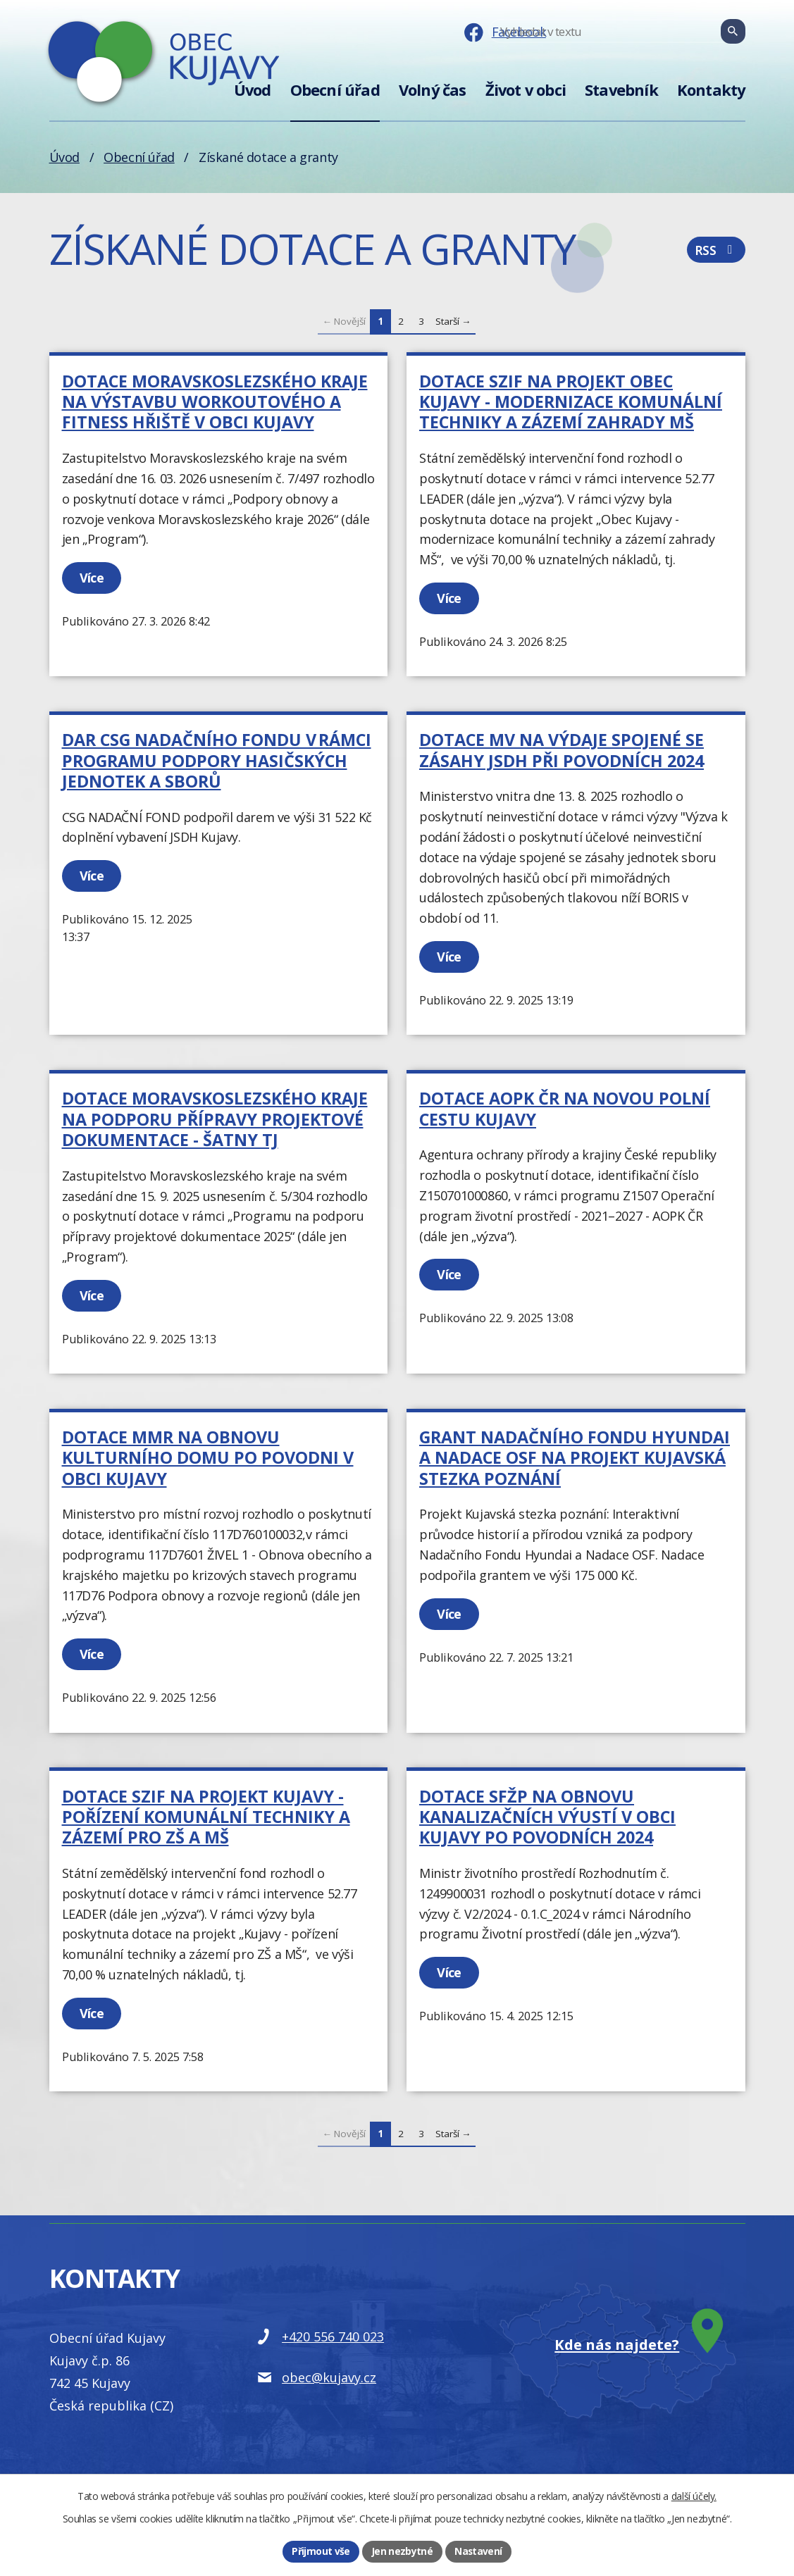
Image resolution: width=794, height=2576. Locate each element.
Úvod (252, 90)
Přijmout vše (320, 2551)
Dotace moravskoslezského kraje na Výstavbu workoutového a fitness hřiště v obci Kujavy (215, 402)
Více (93, 577)
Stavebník (621, 90)
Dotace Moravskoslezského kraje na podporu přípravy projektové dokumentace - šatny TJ (215, 1119)
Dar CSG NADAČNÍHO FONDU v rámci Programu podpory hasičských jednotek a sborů (216, 760)
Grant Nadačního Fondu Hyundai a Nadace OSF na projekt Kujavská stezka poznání (574, 1458)
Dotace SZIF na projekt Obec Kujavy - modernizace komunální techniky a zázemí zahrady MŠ (570, 402)
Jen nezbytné (402, 2551)
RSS (716, 252)
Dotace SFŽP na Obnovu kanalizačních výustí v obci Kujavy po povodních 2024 (547, 1817)
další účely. (694, 2495)
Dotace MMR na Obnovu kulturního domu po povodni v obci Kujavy (208, 1458)
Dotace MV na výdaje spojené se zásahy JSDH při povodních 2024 (561, 749)
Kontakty (711, 90)
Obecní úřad (335, 90)
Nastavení (478, 2551)
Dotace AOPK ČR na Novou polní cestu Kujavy (564, 1108)
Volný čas (432, 90)
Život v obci (525, 90)
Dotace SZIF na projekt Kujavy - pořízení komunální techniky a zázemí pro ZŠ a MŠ (206, 1817)
